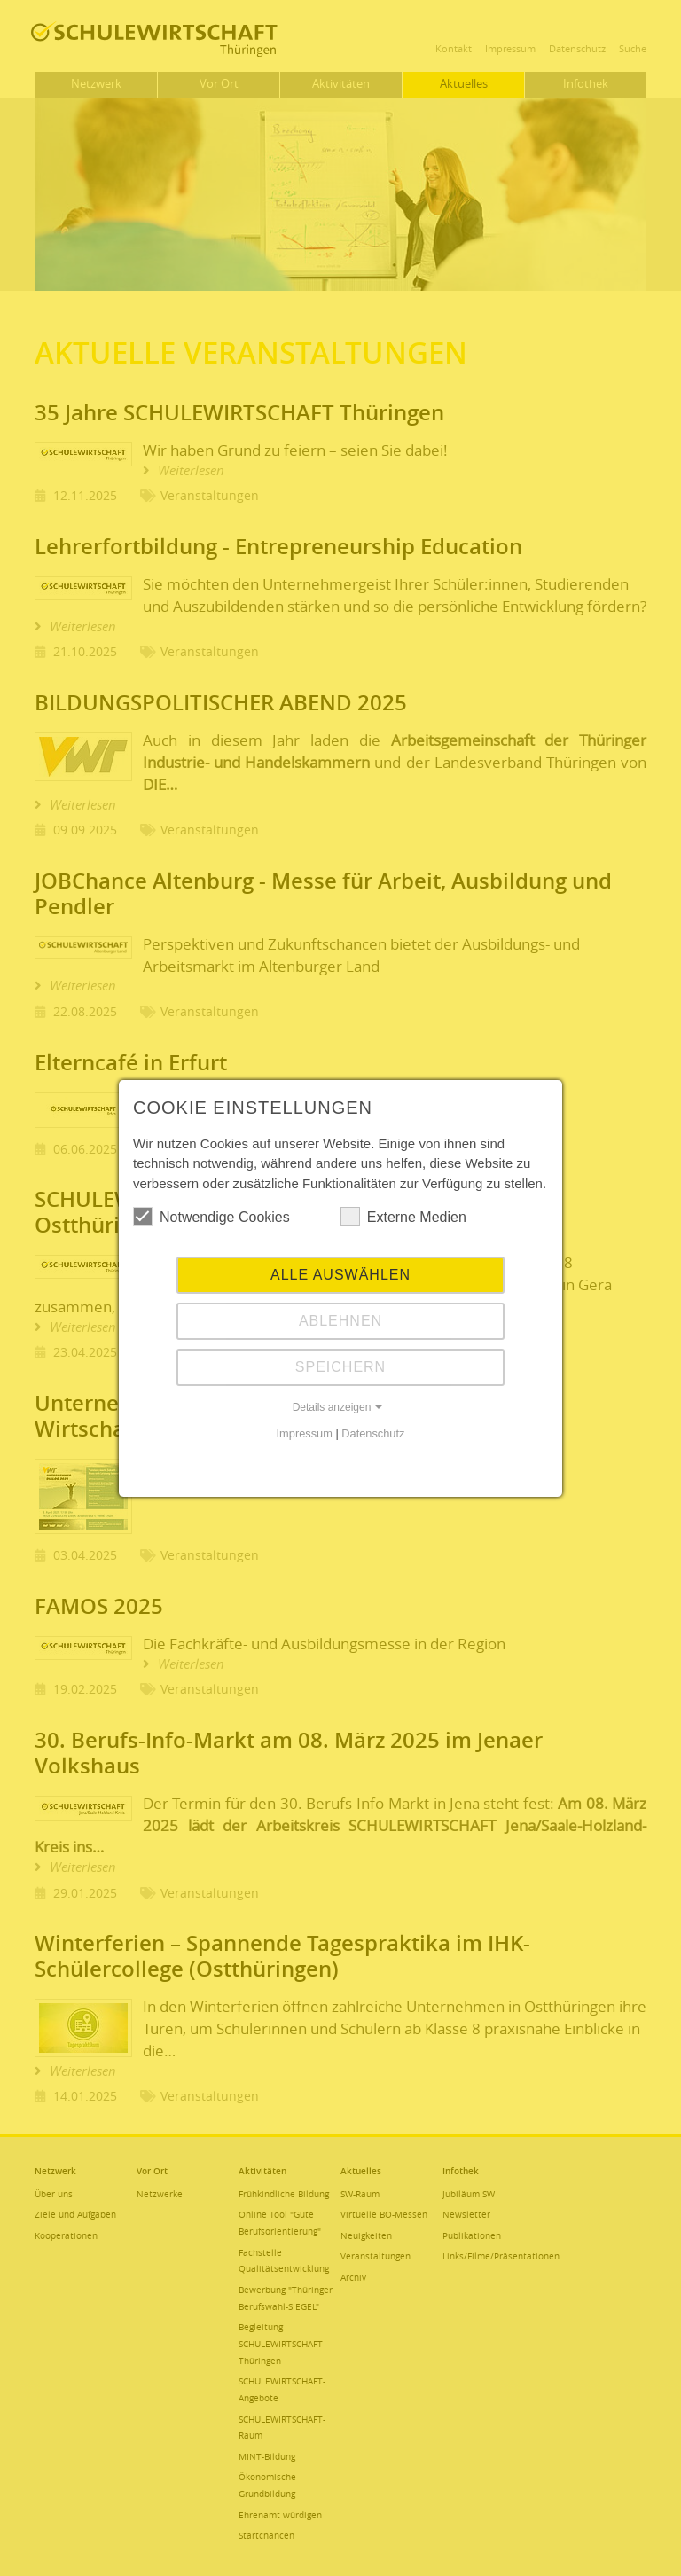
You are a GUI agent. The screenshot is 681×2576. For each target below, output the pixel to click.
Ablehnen (340, 1320)
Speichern (340, 1366)
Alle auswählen (340, 1274)
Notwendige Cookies (211, 1216)
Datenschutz (372, 1433)
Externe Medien (403, 1216)
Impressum (305, 1433)
